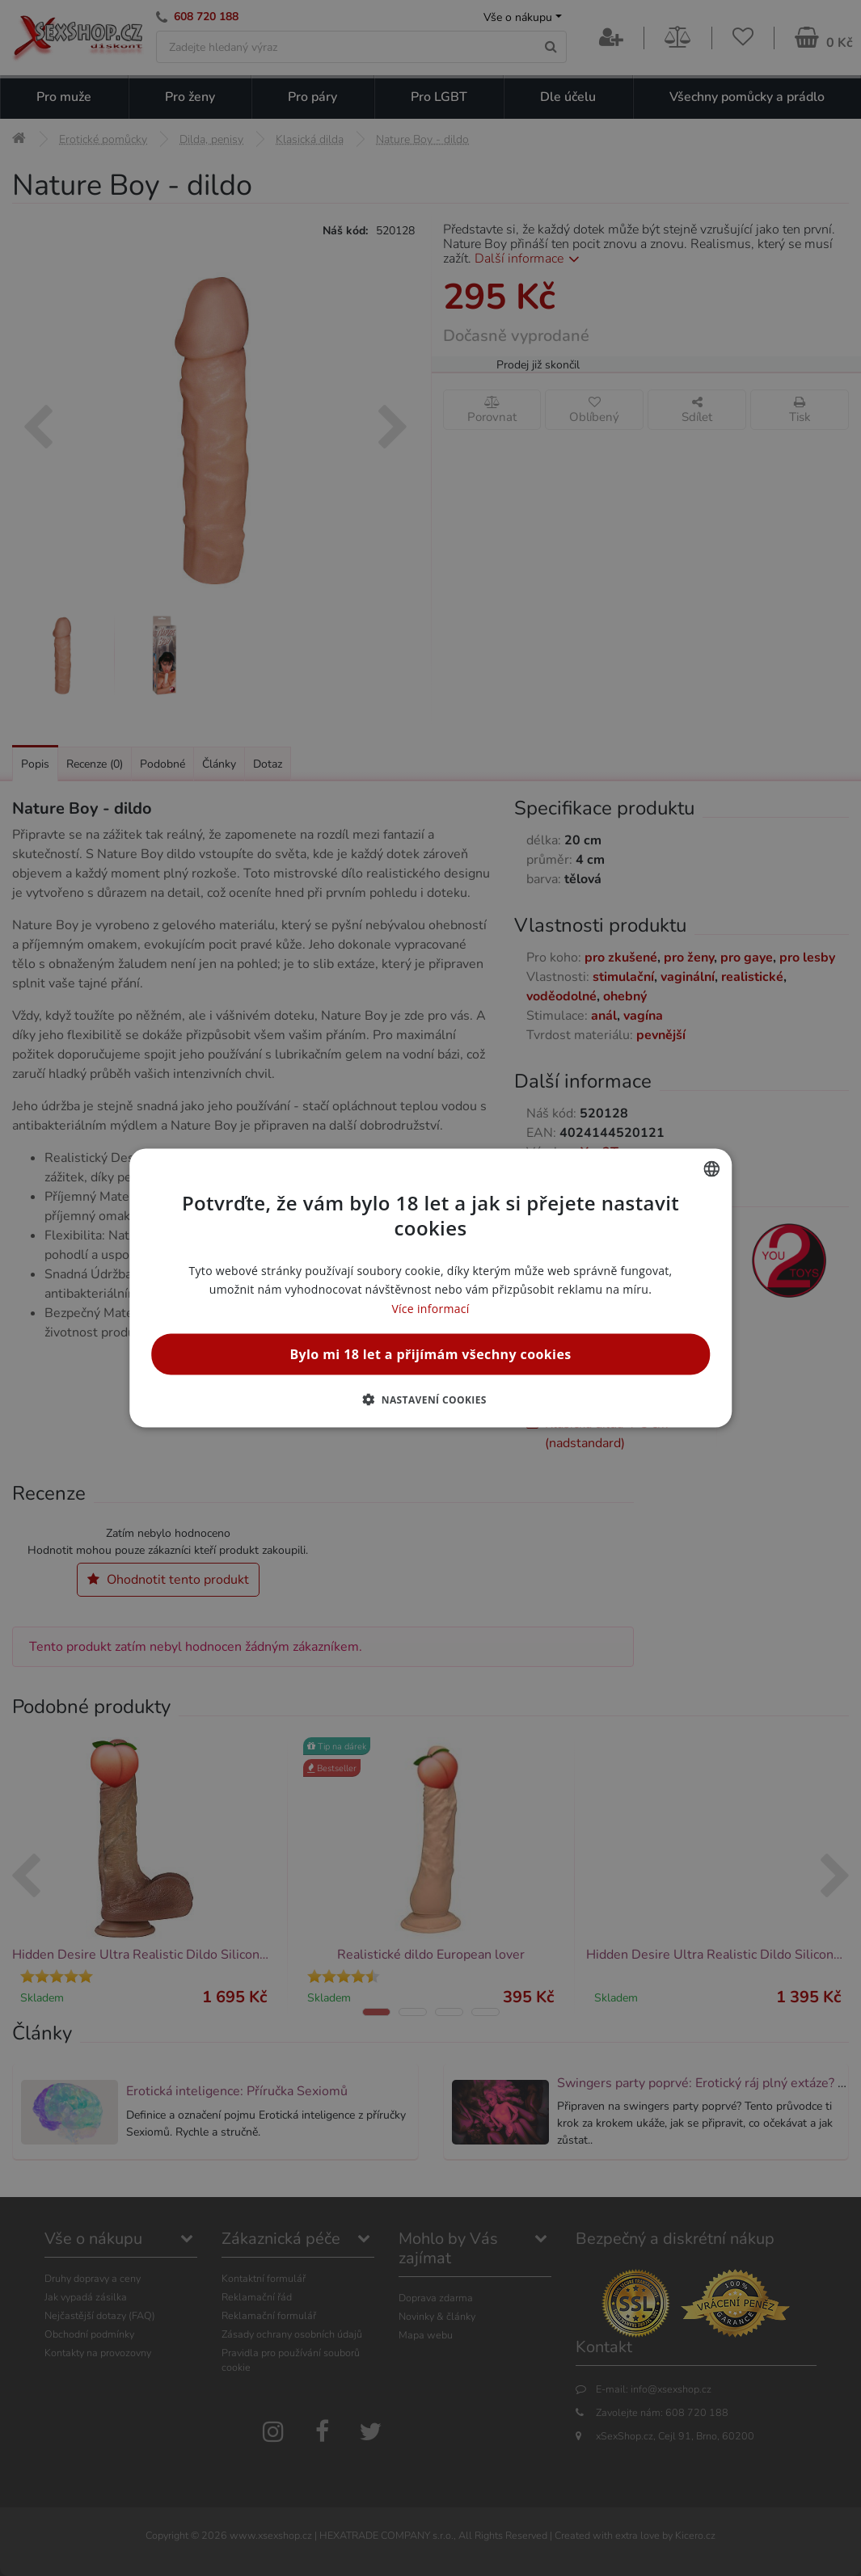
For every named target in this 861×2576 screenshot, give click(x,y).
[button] (430, 1399)
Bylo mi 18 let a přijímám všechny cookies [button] (430, 1353)
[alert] (430, 1288)
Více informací (430, 1307)
